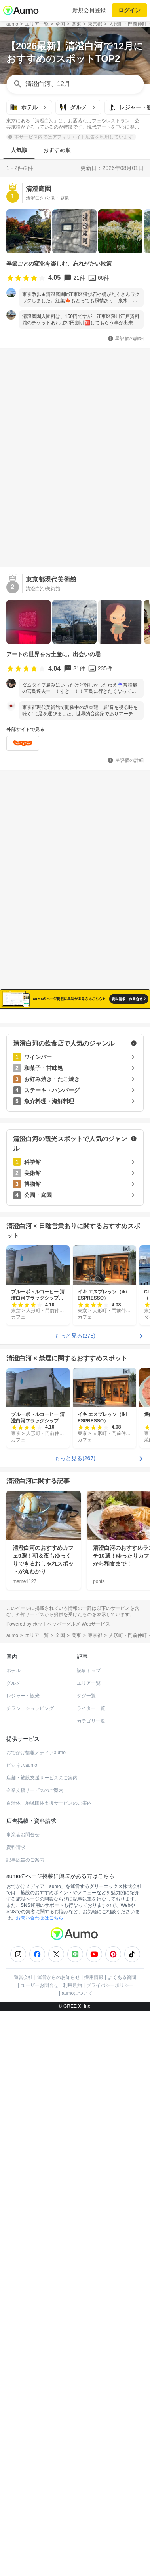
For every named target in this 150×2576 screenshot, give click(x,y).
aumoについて (77, 1993)
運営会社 (23, 1977)
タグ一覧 (86, 1695)
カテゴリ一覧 (91, 1721)
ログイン (129, 10)
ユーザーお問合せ (40, 1985)
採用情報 (93, 1977)
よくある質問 (122, 1977)
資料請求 (15, 1847)
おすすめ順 (57, 150)
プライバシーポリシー (110, 1985)
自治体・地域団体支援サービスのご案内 (49, 1803)
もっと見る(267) (75, 1458)
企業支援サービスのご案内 (34, 1790)
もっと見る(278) (75, 1335)
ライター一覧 (91, 1708)
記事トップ (89, 1670)
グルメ (13, 1683)
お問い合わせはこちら (39, 1918)
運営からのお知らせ (58, 1977)
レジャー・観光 (23, 1695)
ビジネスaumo (21, 1765)
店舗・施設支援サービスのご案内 (42, 1777)
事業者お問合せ (23, 1834)
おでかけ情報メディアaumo (36, 1752)
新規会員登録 (89, 10)
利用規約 (72, 1985)
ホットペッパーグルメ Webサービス (71, 1624)
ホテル (13, 1670)
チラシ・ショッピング (30, 1708)
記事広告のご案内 (25, 1860)
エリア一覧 (89, 1683)
